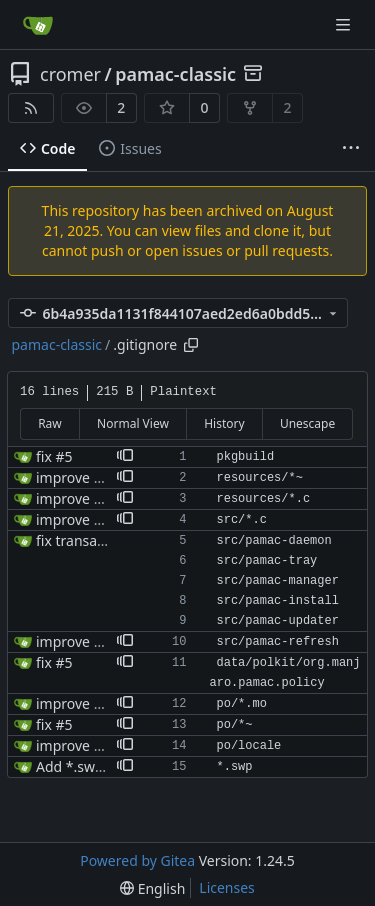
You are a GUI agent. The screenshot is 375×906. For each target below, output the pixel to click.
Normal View (133, 423)
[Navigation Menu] (345, 24)
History (224, 423)
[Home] (38, 25)
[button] (125, 457)
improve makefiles (96, 498)
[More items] (351, 149)
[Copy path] (191, 345)
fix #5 (54, 456)
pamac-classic (175, 74)
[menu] (152, 888)
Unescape (307, 423)
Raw (50, 423)
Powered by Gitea (137, 860)
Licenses (227, 887)
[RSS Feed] (31, 108)
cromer (70, 74)
